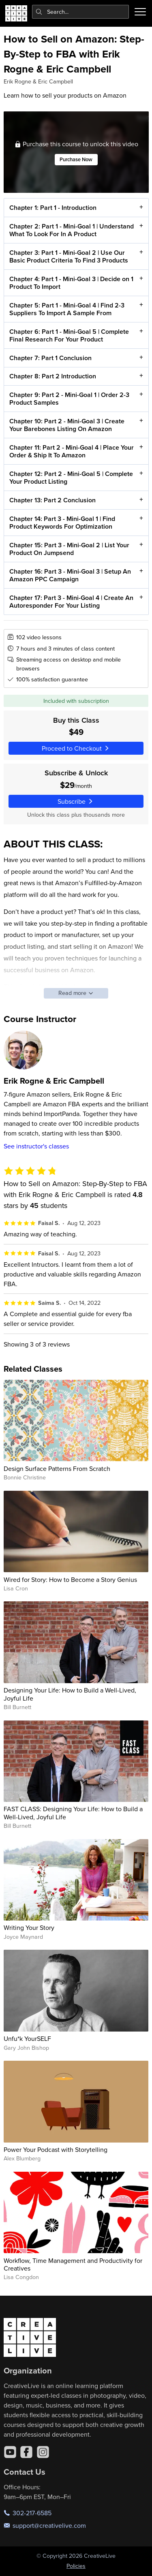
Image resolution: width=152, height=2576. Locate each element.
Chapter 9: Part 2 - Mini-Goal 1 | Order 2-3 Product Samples (69, 399)
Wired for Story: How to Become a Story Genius (70, 1579)
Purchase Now (76, 160)
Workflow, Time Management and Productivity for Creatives (73, 2264)
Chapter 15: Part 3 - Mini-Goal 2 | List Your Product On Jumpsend (69, 548)
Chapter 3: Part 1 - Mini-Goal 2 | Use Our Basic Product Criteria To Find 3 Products (68, 256)
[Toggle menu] (140, 11)
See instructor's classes (36, 1146)
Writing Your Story (29, 1927)
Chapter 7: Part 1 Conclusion (50, 358)
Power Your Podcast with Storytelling (55, 2149)
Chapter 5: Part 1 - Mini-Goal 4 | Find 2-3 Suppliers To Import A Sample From (66, 309)
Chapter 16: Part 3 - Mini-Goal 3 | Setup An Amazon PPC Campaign (70, 575)
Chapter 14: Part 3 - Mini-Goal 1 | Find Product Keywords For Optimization (62, 522)
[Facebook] (26, 2452)
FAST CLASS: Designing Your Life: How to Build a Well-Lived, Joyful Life (73, 1812)
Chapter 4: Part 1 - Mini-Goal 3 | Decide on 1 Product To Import (71, 282)
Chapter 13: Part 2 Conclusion (52, 500)
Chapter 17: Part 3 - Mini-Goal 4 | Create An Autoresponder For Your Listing (71, 601)
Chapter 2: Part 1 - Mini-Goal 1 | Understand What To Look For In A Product (71, 230)
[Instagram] (42, 2452)
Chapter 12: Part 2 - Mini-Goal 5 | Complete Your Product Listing (71, 477)
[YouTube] (10, 2452)
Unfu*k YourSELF (27, 2038)
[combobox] (80, 11)
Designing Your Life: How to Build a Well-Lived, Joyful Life (70, 1694)
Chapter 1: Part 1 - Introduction (52, 207)
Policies (76, 2566)
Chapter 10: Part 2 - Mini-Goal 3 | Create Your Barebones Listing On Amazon (66, 425)
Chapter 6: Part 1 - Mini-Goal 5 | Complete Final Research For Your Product (68, 335)
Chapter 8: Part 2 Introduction (52, 376)
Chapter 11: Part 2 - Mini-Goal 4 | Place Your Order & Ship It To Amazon (71, 451)
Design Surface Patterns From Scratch (57, 1468)
